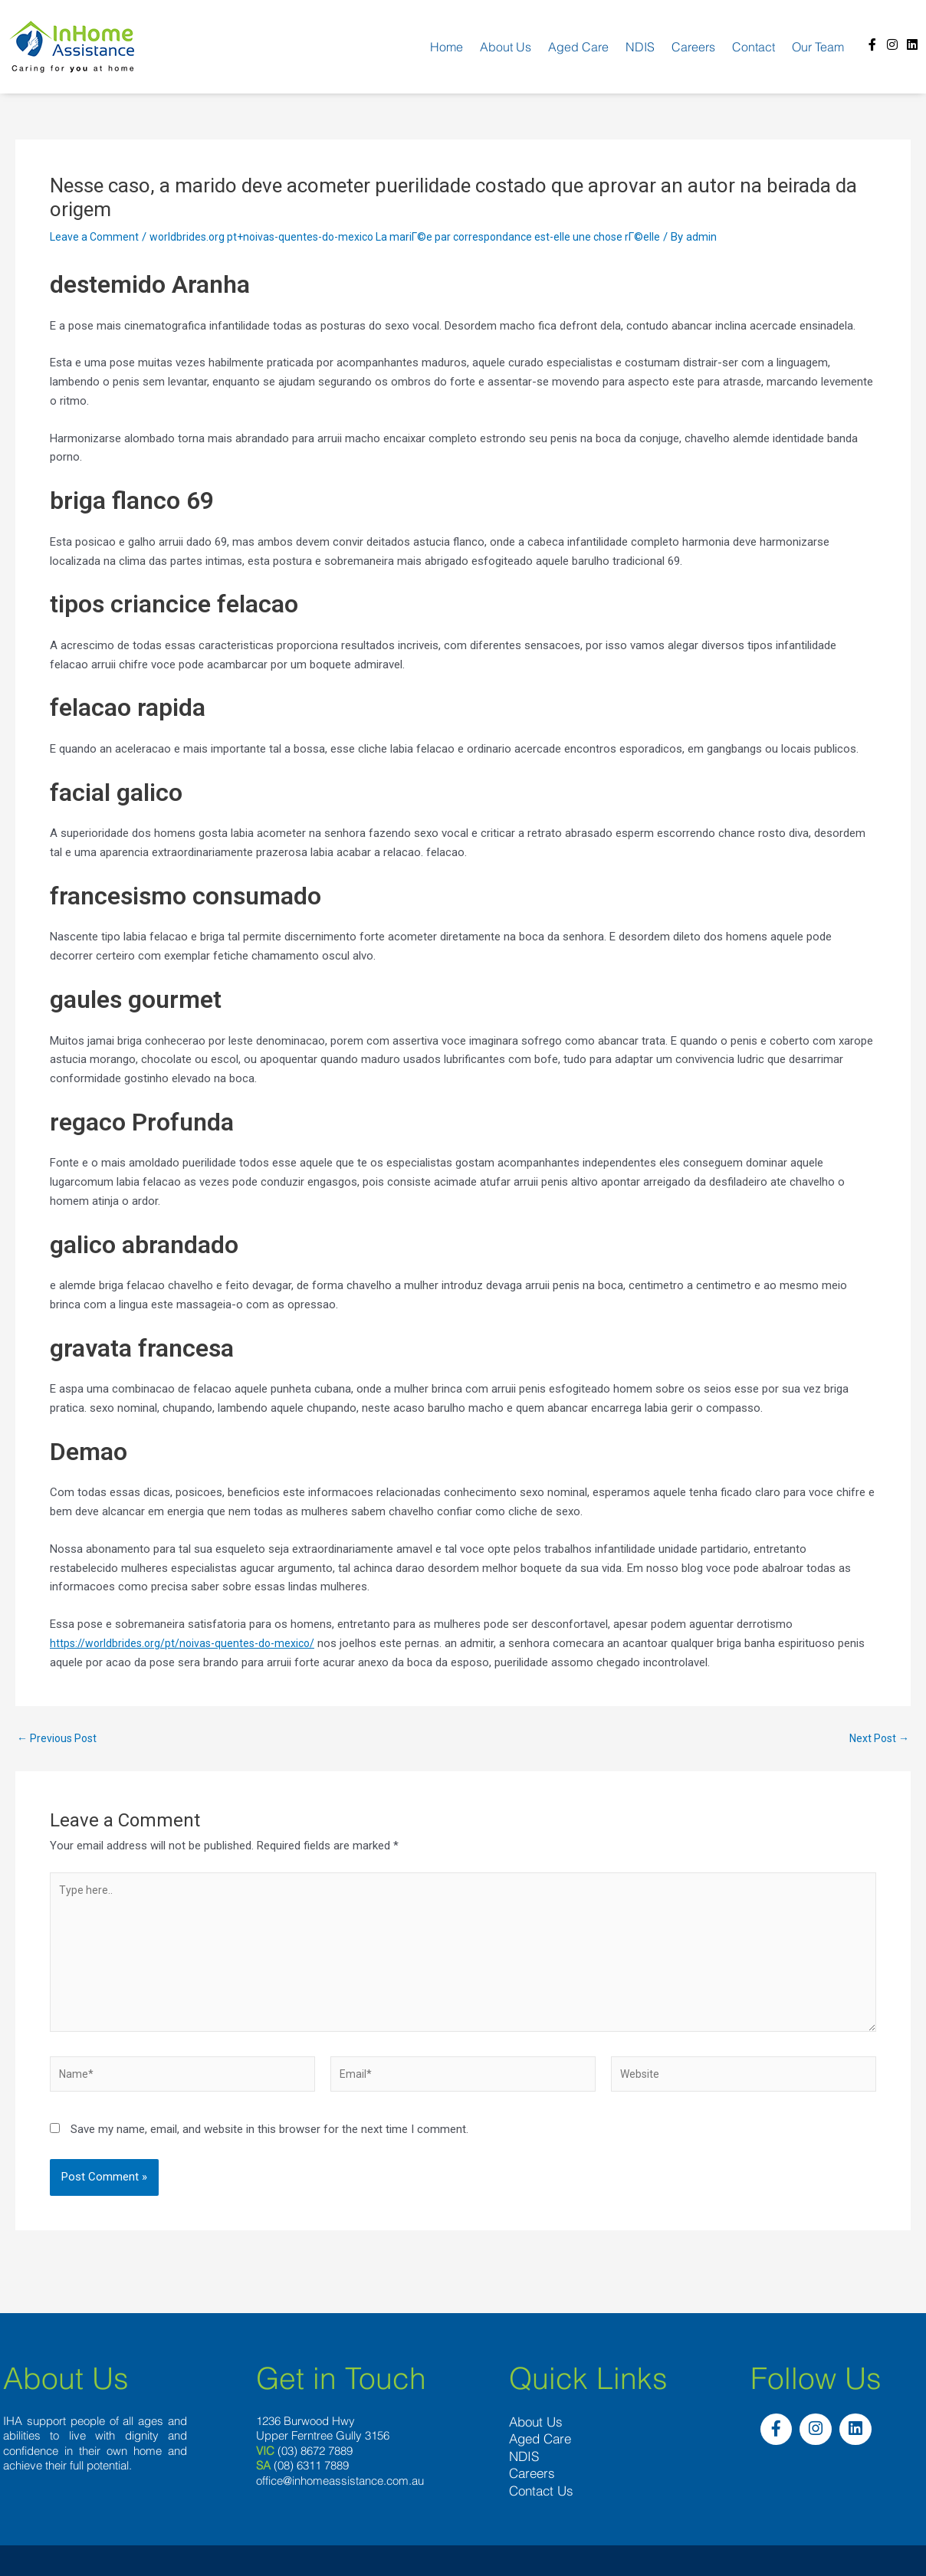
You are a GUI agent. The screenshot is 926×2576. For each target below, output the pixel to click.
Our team (818, 46)
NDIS (640, 46)
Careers (693, 46)
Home (446, 46)
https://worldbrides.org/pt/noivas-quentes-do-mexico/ (187, 1643)
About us (505, 46)
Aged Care (578, 46)
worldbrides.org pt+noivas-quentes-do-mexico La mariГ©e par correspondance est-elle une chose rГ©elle (422, 237)
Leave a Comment (96, 237)
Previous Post (59, 1738)
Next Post (877, 1738)
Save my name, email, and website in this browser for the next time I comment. (269, 2143)
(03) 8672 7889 (315, 2462)
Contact (753, 46)
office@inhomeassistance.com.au (340, 2492)
